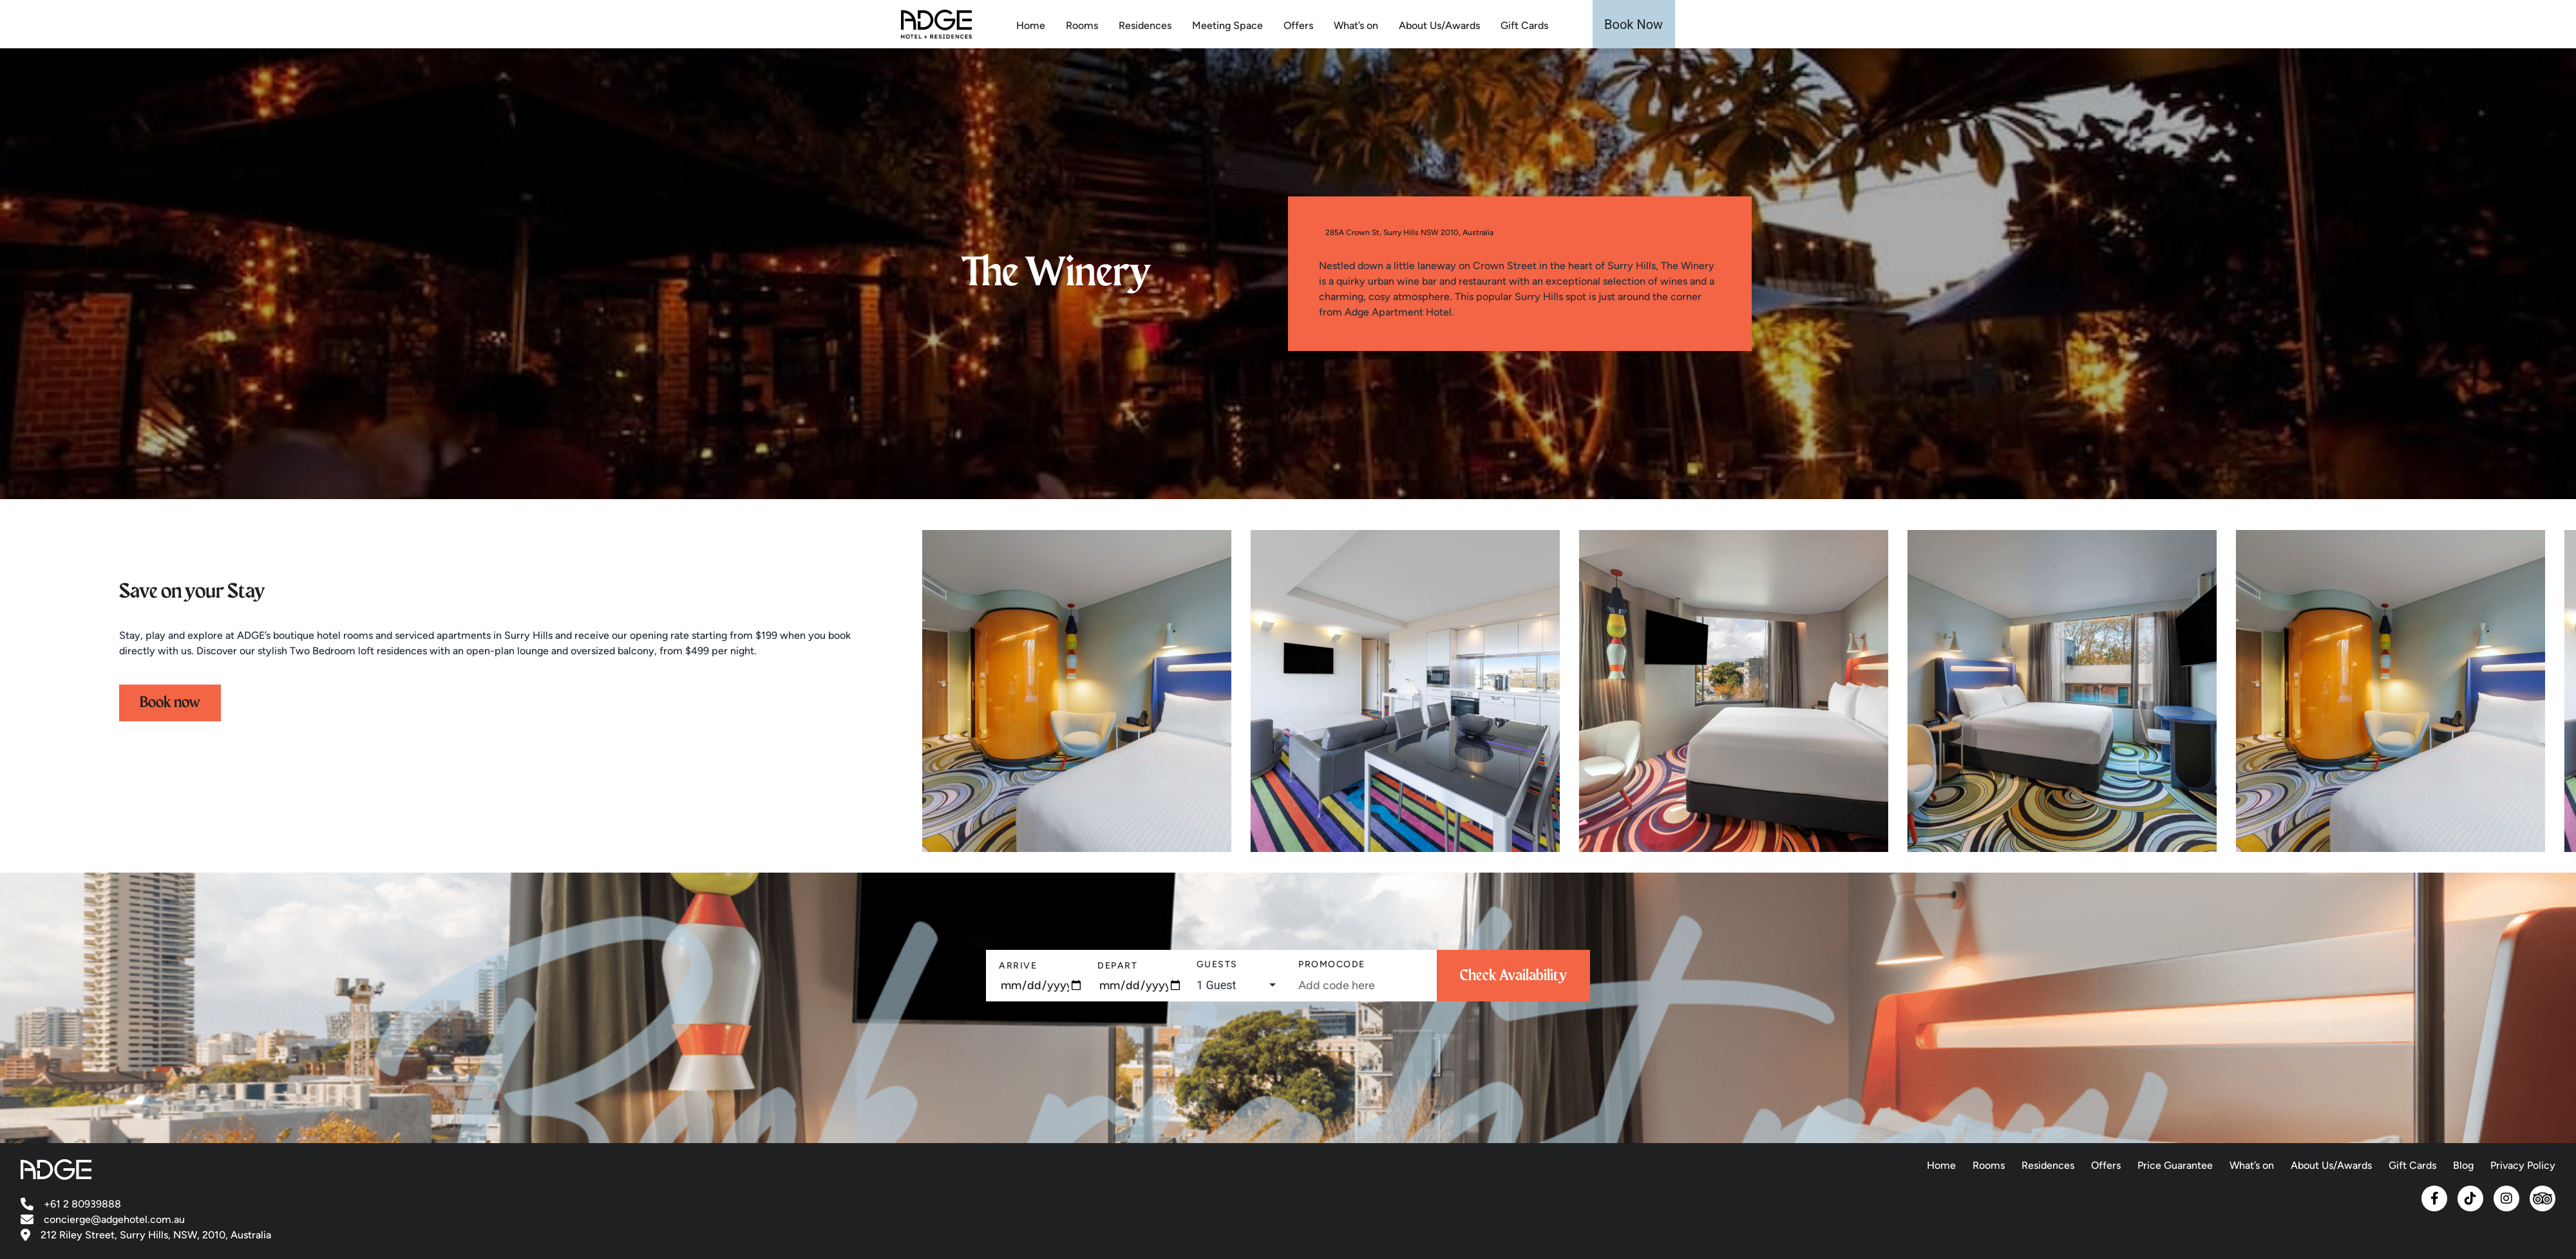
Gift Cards (1524, 25)
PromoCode (1331, 964)
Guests (1217, 964)
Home (1030, 25)
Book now (170, 703)
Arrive (1018, 965)
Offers (1298, 25)
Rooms (1082, 25)
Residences (1145, 25)
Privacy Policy (2522, 1165)
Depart (1117, 965)
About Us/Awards (1439, 25)
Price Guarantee (2175, 1165)
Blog (2463, 1165)
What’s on (1356, 25)
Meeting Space (1227, 25)
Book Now (1633, 24)
